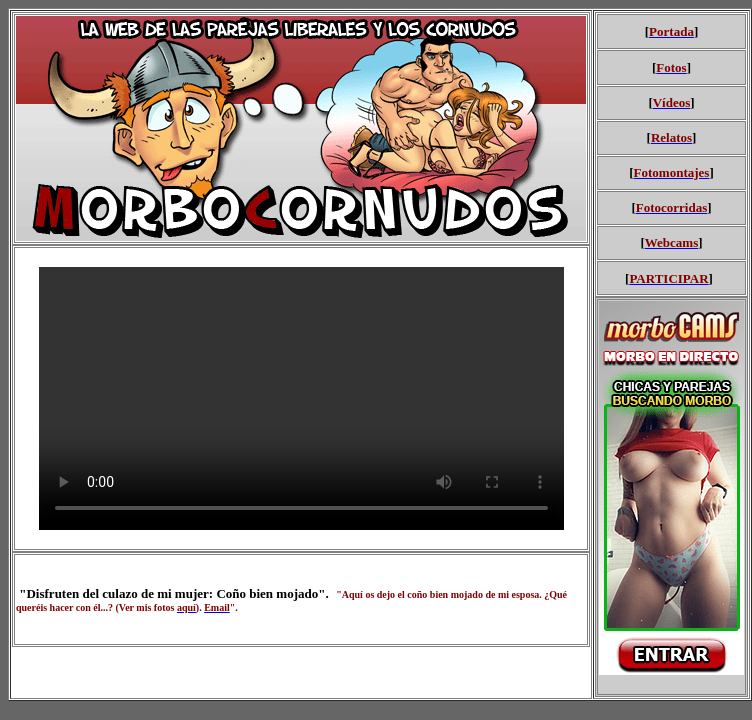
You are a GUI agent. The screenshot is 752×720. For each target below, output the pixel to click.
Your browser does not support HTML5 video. (301, 398)
